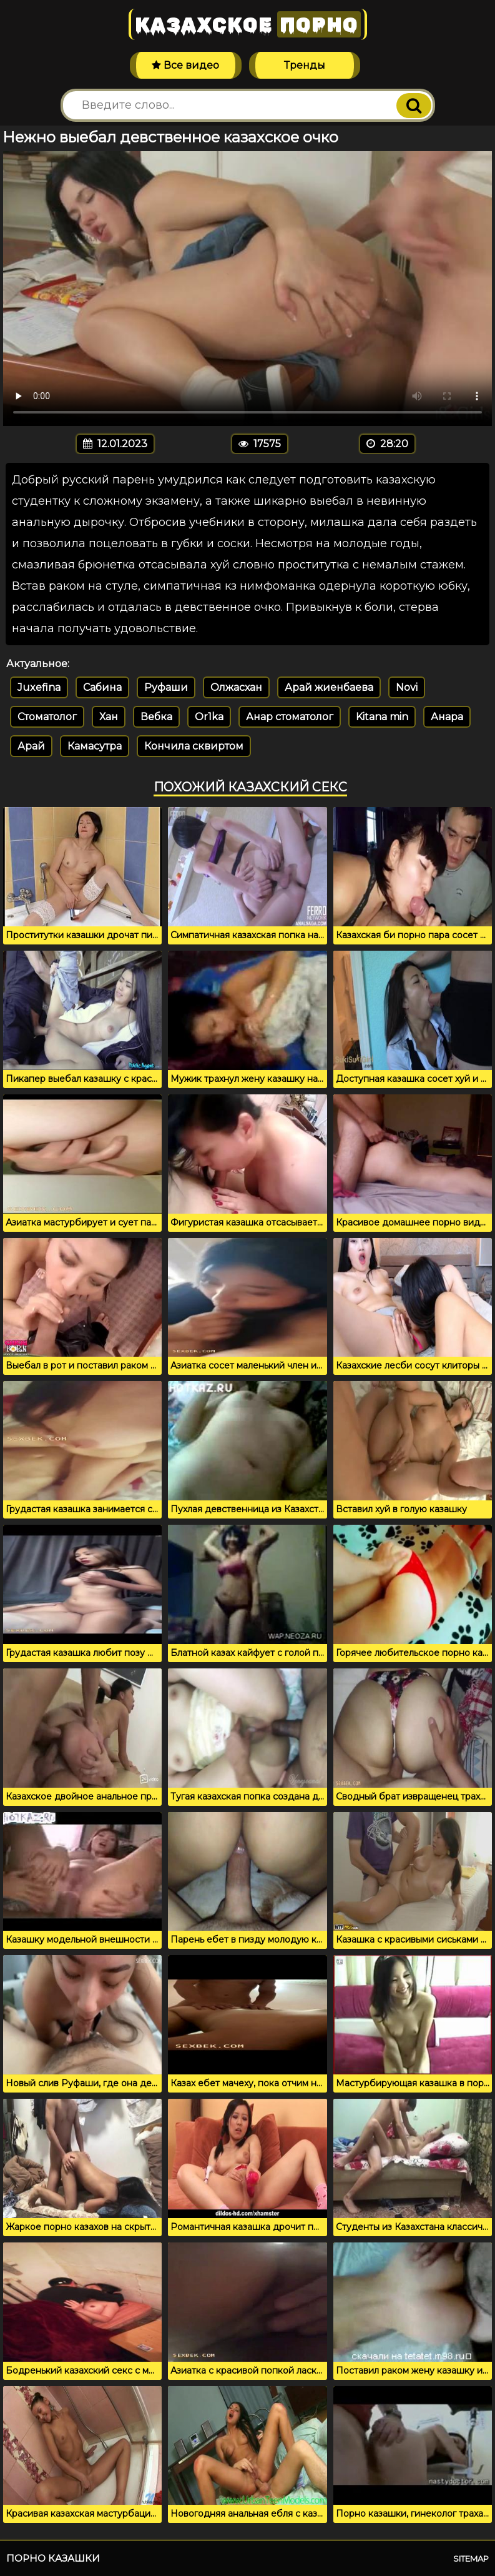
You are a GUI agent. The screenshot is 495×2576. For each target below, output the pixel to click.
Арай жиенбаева (329, 687)
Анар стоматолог (289, 717)
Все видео (185, 65)
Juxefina (39, 687)
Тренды (304, 65)
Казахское (248, 24)
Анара (447, 717)
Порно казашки (53, 2558)
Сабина (102, 687)
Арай (31, 746)
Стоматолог (47, 717)
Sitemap (471, 2559)
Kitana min (382, 717)
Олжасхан (236, 687)
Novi (407, 687)
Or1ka (209, 717)
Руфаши (166, 687)
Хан (108, 717)
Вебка (156, 717)
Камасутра (94, 746)
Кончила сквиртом (193, 746)
